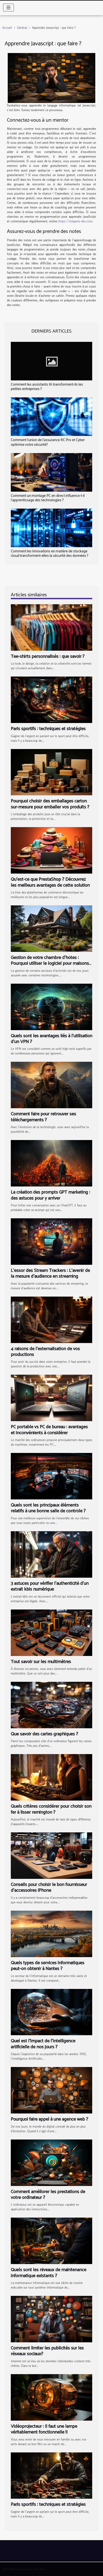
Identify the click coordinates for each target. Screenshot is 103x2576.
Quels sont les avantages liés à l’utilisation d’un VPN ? (51, 1039)
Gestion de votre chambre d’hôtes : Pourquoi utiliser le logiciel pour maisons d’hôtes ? (50, 963)
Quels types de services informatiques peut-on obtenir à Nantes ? (47, 1966)
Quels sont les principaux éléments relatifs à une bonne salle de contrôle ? (48, 1508)
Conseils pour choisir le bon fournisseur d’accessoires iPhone (49, 1887)
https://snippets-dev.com (75, 221)
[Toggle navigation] (8, 7)
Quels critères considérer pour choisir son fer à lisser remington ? (51, 1809)
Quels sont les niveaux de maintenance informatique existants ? (48, 2272)
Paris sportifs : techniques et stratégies (48, 729)
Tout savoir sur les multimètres (41, 1662)
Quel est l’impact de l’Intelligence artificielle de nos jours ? (43, 2044)
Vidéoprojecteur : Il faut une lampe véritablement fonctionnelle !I (44, 2429)
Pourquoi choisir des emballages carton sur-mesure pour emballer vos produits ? (50, 804)
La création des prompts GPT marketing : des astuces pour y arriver (50, 1195)
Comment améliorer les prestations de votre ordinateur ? (48, 2194)
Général (22, 27)
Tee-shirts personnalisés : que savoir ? (47, 656)
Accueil (7, 27)
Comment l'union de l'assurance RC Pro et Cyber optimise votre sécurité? (48, 442)
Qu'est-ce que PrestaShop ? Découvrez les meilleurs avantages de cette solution (50, 882)
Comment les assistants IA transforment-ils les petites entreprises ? (47, 387)
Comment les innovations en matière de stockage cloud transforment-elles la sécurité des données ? (49, 553)
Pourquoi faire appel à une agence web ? (49, 2119)
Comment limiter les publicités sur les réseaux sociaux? (47, 2351)
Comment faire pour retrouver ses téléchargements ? (43, 1117)
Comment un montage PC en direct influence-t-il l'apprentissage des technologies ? (48, 498)
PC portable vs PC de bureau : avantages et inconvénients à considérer (49, 1430)
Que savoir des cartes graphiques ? (44, 1734)
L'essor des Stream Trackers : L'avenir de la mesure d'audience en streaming (50, 1273)
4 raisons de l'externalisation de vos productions (45, 1351)
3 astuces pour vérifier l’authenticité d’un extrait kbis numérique (50, 1586)
